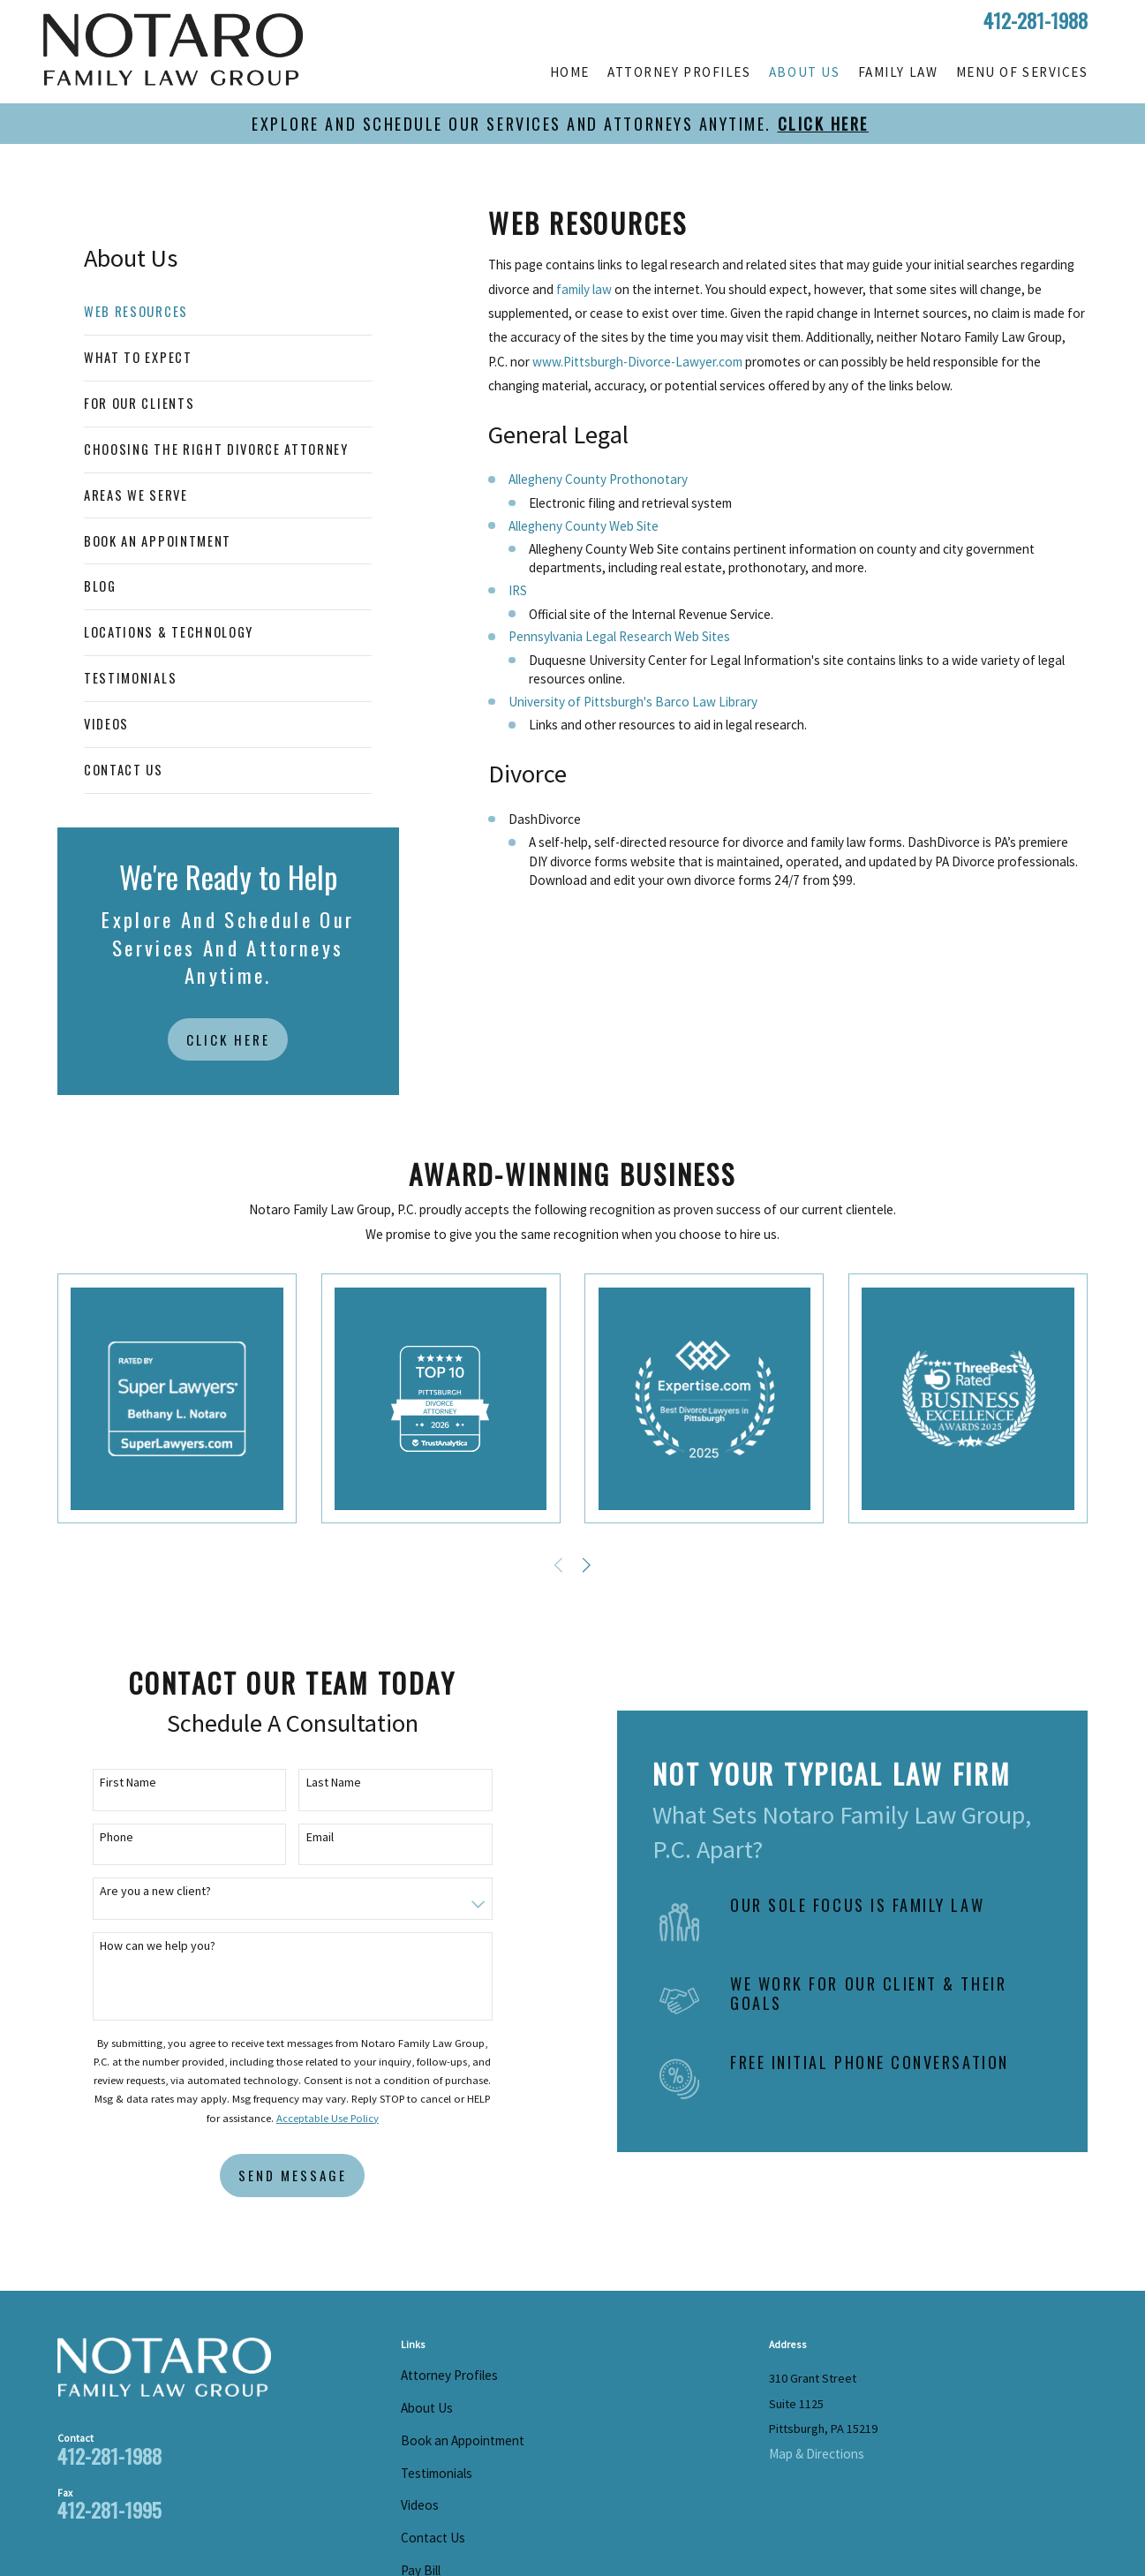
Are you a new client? (142, 1891)
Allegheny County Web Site (583, 525)
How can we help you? (144, 1945)
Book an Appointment (462, 2440)
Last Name (319, 1782)
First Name (115, 1782)
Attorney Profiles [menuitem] (678, 72)
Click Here (228, 1039)
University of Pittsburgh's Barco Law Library (632, 701)
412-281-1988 (1035, 21)
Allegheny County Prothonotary (598, 479)
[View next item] (586, 1565)
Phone (103, 1837)
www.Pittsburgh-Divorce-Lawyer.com (637, 361)
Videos (420, 2505)
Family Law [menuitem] (898, 72)
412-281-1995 (109, 2510)
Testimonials (436, 2473)
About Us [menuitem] (804, 72)
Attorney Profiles (449, 2375)
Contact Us (433, 2537)
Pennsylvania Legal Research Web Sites (619, 636)
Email (306, 1837)
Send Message (278, 2175)
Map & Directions (816, 2453)
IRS (517, 590)
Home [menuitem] (570, 72)
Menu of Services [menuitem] (1022, 72)
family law (584, 289)
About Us (427, 2407)
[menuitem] (228, 312)
